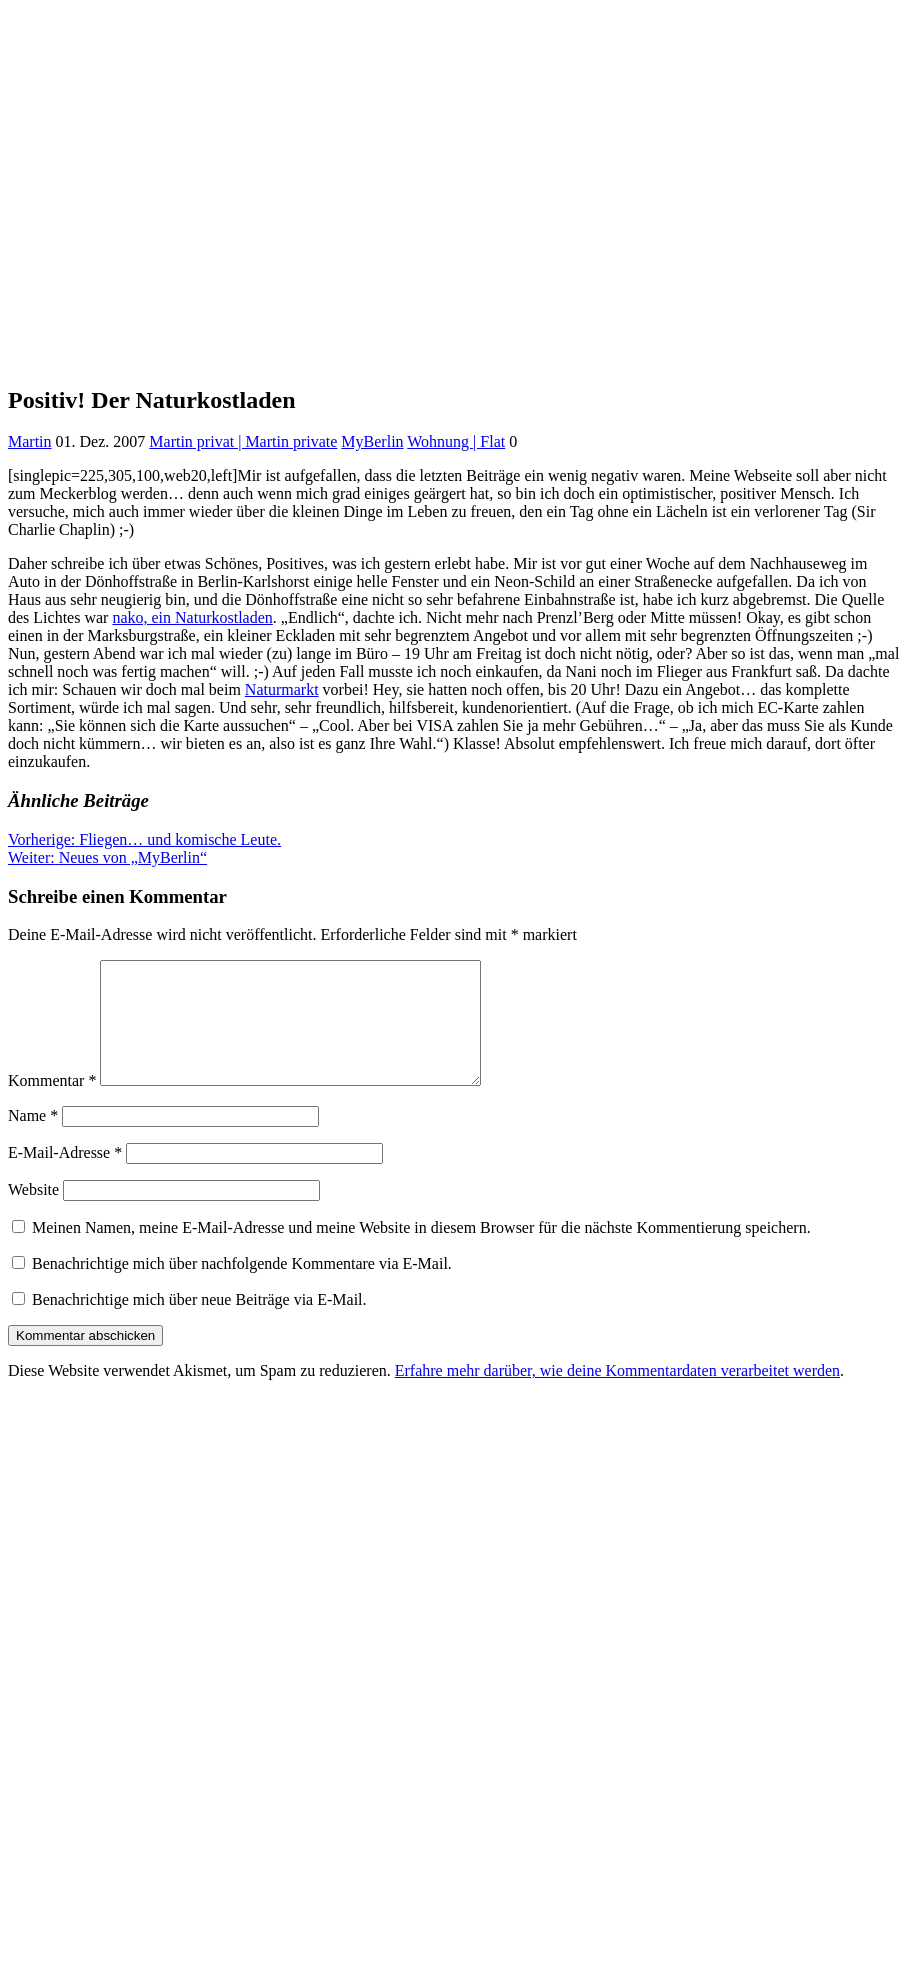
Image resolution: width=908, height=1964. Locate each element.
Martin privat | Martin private (243, 441)
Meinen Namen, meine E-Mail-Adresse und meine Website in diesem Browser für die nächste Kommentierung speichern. (421, 1251)
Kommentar (52, 1104)
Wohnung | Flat (456, 441)
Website (33, 1213)
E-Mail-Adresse (65, 1176)
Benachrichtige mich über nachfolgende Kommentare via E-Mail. (242, 1287)
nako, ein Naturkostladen (192, 617)
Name (33, 1139)
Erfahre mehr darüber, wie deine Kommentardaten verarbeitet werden (617, 1394)
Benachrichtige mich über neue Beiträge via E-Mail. (199, 1323)
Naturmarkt (282, 689)
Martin (30, 441)
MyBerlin (372, 441)
